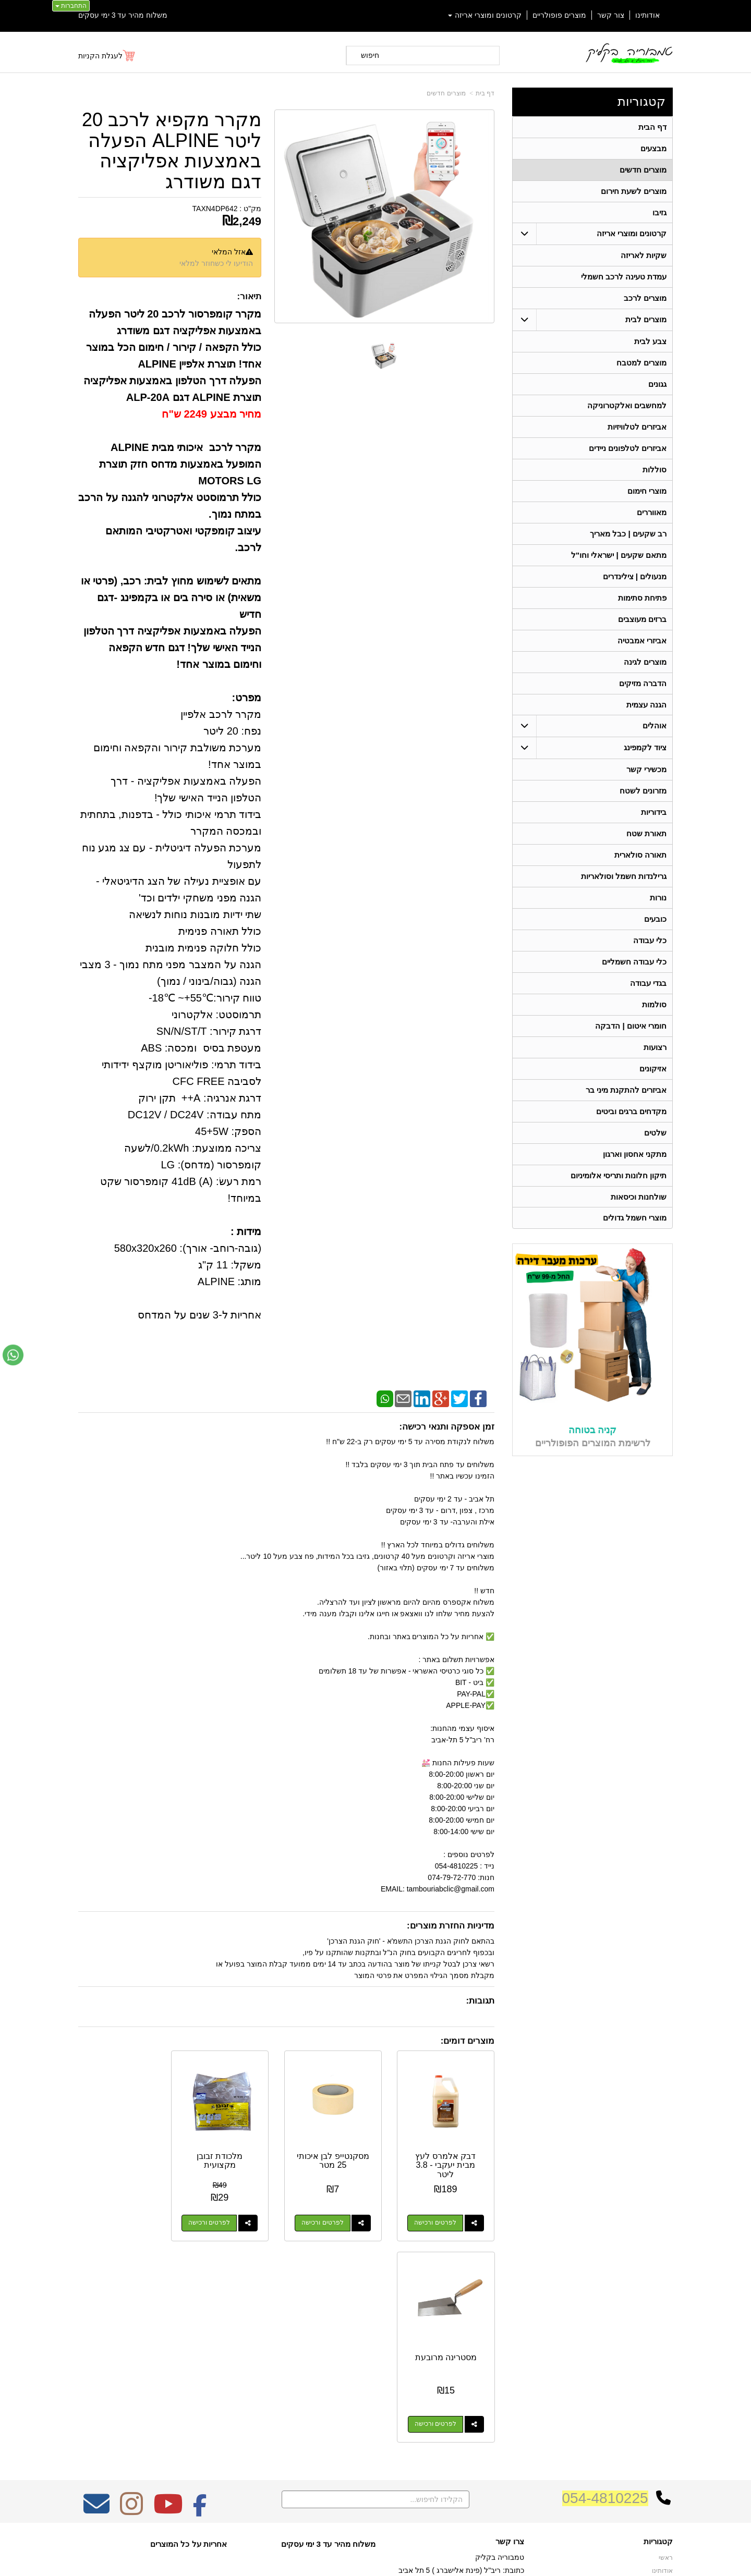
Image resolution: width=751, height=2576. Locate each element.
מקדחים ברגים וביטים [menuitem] (631, 1112)
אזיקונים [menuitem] (653, 1069)
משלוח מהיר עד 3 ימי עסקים (122, 15)
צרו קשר (509, 2335)
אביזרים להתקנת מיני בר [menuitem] (626, 1090)
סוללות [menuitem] (655, 470)
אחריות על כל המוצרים (188, 2337)
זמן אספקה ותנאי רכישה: (446, 1427)
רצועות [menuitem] (655, 1048)
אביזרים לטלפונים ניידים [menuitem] (628, 448)
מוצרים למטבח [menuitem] (641, 363)
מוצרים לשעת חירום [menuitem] (634, 191)
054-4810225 (605, 2292)
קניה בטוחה (592, 1431)
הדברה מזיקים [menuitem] (643, 683)
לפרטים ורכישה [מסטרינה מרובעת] (114, 2217)
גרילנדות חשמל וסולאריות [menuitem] (624, 877)
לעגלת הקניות (100, 56)
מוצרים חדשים (446, 93)
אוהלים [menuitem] (655, 726)
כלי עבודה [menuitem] (650, 941)
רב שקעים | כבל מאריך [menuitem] (628, 534)
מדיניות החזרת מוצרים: (450, 1926)
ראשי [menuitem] (666, 2350)
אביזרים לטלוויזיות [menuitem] (637, 427)
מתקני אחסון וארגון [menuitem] (635, 1155)
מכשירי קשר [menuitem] (646, 770)
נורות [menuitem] (658, 898)
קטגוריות (641, 101)
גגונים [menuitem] (657, 384)
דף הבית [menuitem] (652, 127)
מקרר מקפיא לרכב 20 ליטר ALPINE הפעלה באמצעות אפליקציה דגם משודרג (171, 150)
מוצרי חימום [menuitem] (647, 491)
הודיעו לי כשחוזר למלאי (216, 263)
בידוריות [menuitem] (654, 813)
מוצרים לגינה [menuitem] (645, 662)
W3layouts (207, 2376)
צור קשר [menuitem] (610, 15)
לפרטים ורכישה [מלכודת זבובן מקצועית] (222, 2217)
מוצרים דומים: (467, 2041)
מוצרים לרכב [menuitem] (645, 298)
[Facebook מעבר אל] (200, 2304)
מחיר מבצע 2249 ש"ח (211, 414)
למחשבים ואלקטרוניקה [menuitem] (627, 405)
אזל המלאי (229, 252)
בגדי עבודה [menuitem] (648, 984)
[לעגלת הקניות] (107, 56)
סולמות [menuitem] (654, 1005)
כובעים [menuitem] (655, 919)
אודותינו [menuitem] (647, 15)
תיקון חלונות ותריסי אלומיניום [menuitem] (619, 1176)
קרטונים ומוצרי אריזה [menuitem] (485, 15)
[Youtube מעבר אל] (168, 2304)
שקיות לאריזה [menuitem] (644, 255)
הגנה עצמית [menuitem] (646, 705)
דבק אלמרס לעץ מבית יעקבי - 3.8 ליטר (448, 2160)
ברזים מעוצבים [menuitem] (642, 619)
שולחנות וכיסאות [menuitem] (639, 1197)
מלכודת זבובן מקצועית (232, 2155)
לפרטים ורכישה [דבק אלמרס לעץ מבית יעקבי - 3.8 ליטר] (437, 2217)
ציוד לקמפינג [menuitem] (645, 748)
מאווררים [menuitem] (652, 512)
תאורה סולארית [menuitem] (640, 855)
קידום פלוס (358, 2559)
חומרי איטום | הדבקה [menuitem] (631, 1026)
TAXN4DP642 (215, 208)
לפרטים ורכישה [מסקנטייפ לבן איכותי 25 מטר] (329, 2217)
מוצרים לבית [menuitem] (646, 319)
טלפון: (514, 2380)
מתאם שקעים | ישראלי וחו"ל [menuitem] (619, 555)
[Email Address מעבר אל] (96, 2304)
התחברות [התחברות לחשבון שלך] (71, 5)
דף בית (485, 93)
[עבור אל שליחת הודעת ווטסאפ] (13, 1355)
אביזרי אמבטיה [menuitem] (642, 641)
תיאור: (249, 296)
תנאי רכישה (508, 2394)
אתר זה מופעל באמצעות (375, 2559)
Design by (188, 2376)
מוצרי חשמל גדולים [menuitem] (635, 1219)
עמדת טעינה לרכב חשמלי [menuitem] (624, 277)
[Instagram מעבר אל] (131, 2304)
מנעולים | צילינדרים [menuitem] (635, 576)
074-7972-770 (483, 2380)
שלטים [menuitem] (655, 1133)
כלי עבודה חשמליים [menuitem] (634, 962)
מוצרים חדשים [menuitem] (643, 169)
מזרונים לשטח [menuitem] (643, 791)
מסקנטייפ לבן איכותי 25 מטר (340, 2155)
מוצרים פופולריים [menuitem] (559, 15)
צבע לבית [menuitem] (650, 341)
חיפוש (370, 55)
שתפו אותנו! (508, 2420)
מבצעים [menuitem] (653, 148)
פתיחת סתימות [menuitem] (642, 598)
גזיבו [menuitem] (659, 212)
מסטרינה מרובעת (124, 2150)
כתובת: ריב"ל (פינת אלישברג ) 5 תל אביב (461, 2364)
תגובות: (480, 2001)
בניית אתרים (330, 2559)
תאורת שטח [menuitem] (646, 834)
